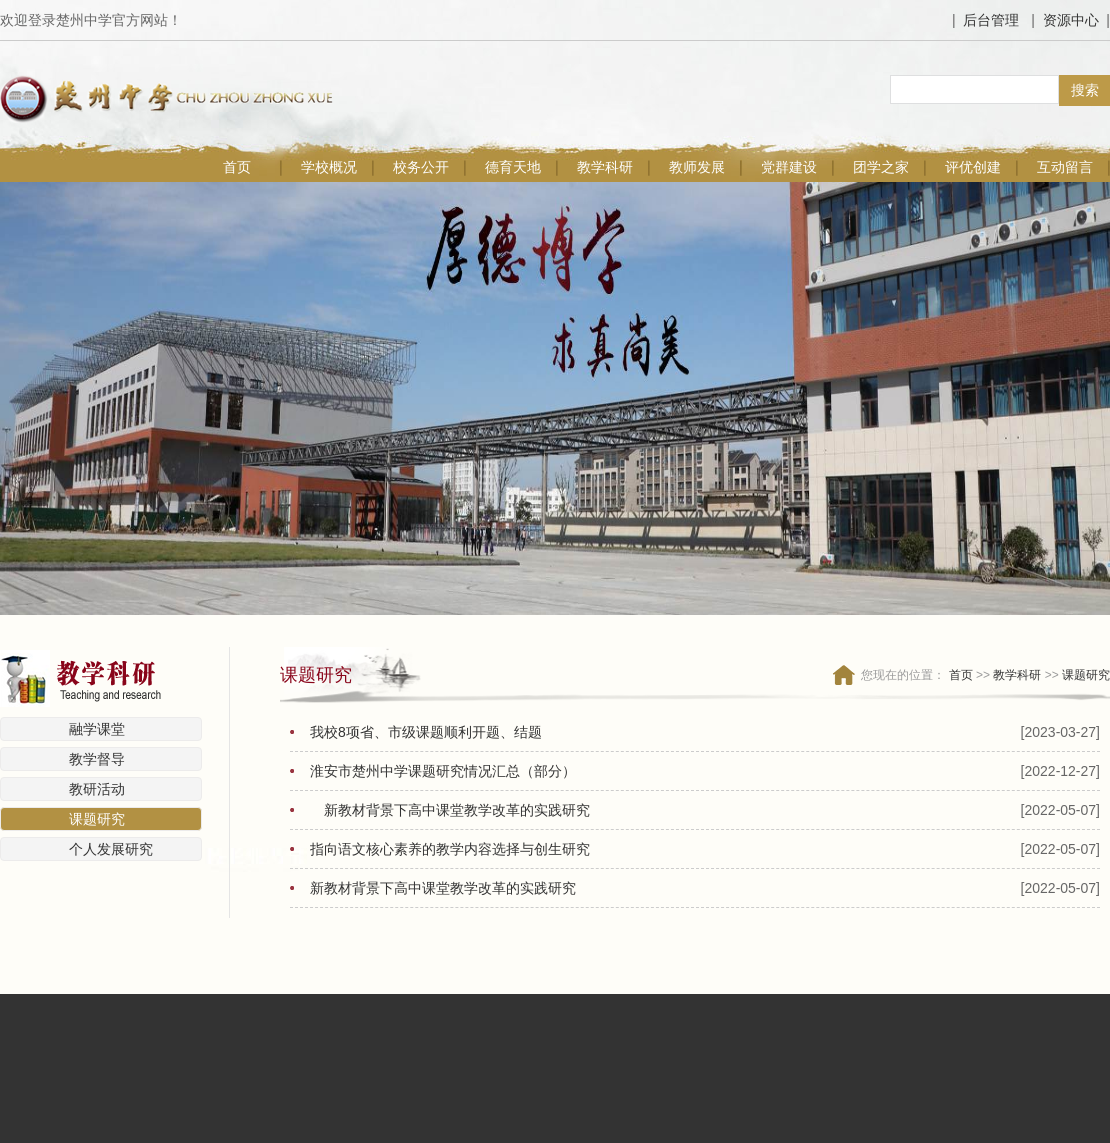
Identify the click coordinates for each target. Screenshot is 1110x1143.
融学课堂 (97, 729)
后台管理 (991, 20)
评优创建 (973, 167)
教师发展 (697, 167)
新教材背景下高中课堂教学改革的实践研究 (457, 810)
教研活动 (97, 789)
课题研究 (97, 819)
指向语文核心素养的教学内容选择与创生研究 (450, 849)
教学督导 (97, 759)
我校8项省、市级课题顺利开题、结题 (426, 732)
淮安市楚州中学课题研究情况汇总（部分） (443, 771)
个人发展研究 (111, 849)
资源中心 (1071, 20)
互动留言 (1065, 167)
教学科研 (605, 167)
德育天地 (513, 167)
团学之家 (881, 167)
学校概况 (329, 167)
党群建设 (789, 167)
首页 (237, 167)
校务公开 (421, 167)
